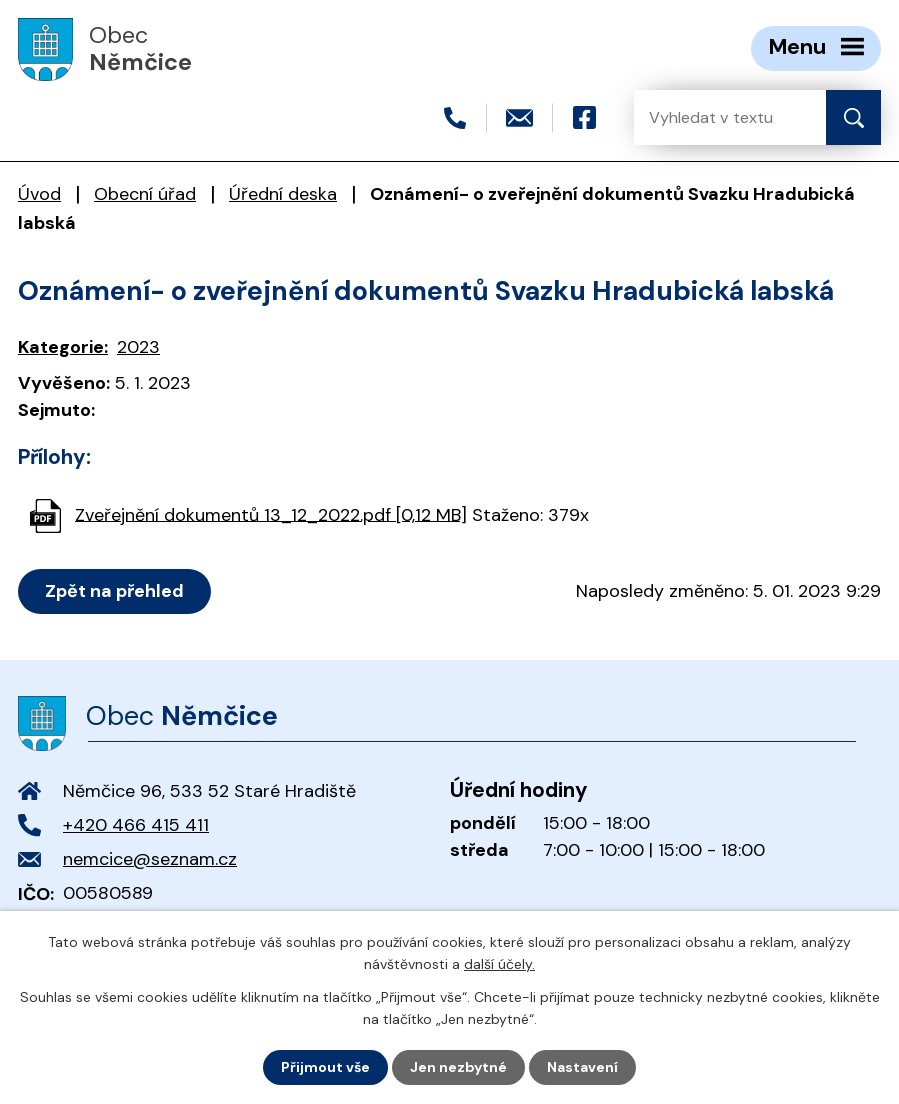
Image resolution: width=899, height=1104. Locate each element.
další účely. (499, 964)
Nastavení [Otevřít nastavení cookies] (582, 1067)
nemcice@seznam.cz (150, 859)
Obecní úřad (145, 194)
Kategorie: (63, 347)
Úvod (39, 194)
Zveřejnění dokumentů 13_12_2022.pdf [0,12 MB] (271, 514)
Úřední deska (283, 194)
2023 (138, 347)
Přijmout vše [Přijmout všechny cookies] (325, 1067)
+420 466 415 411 (136, 825)
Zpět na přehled (114, 591)
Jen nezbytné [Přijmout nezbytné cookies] (458, 1067)
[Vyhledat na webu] (714, 117)
